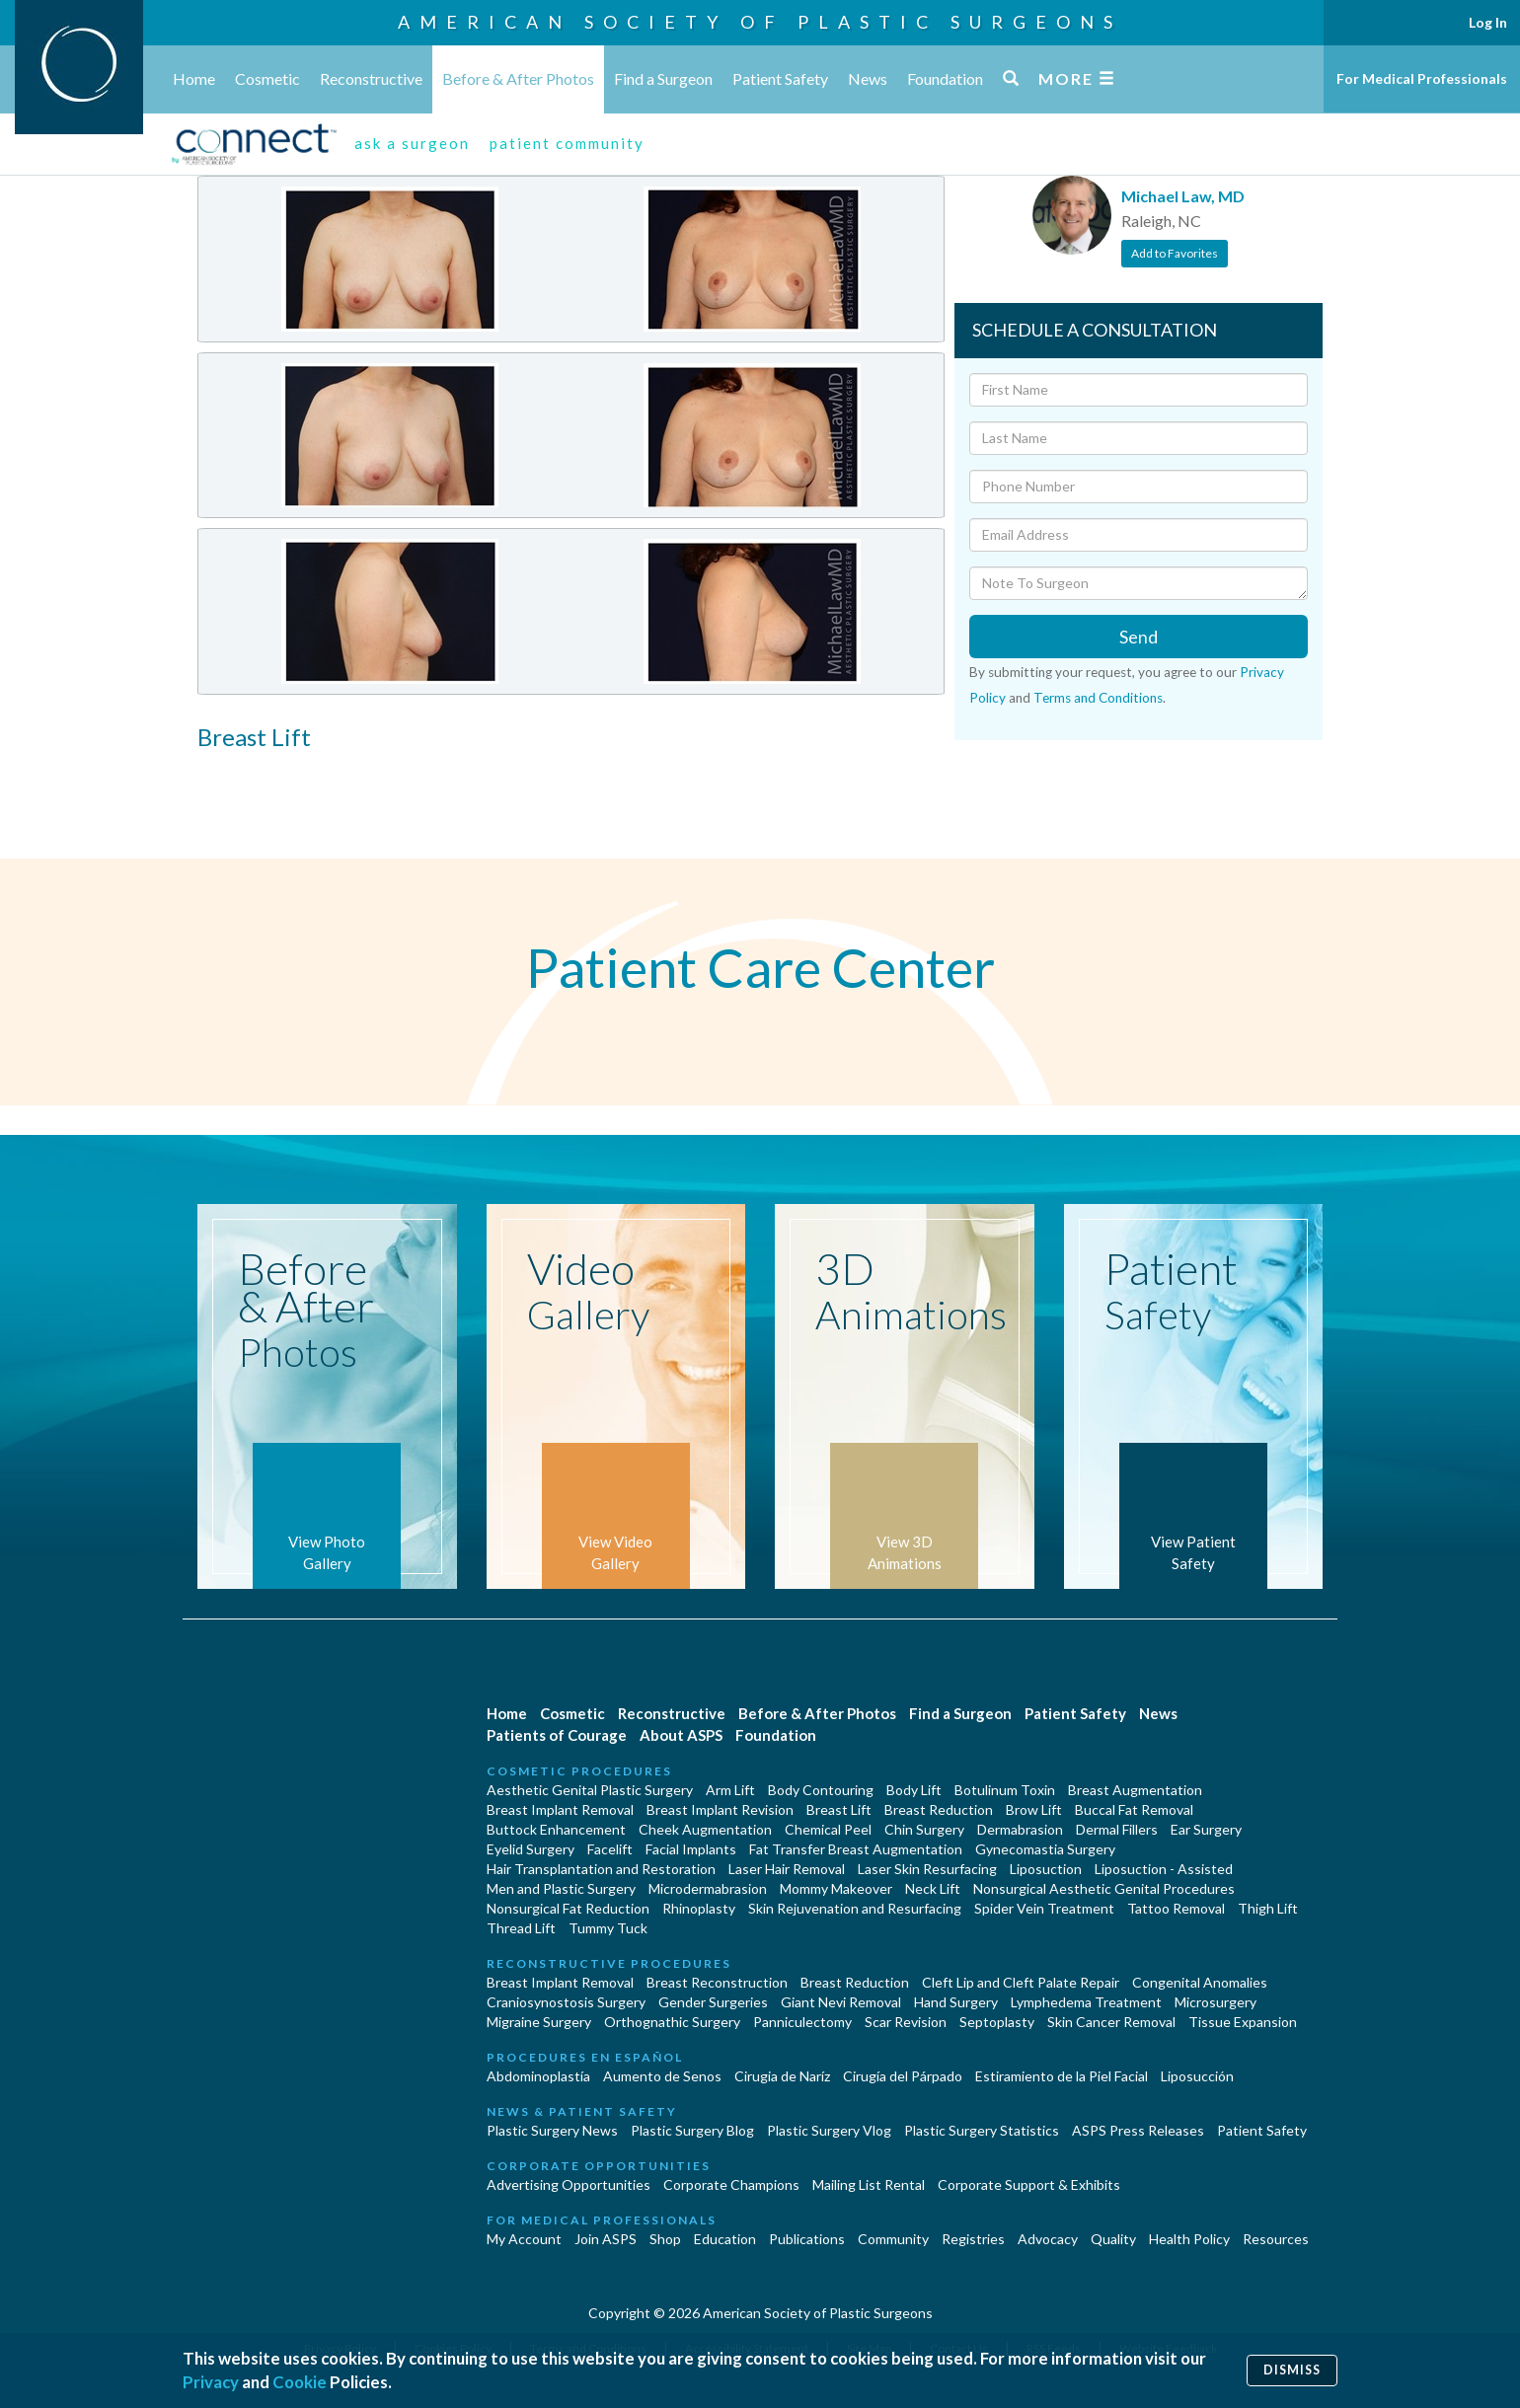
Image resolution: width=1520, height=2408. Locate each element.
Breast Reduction (938, 1809)
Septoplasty (996, 2021)
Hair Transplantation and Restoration (601, 1868)
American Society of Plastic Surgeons (760, 22)
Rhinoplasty (698, 1908)
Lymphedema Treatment (1086, 2002)
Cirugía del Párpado (902, 2076)
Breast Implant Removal (560, 1809)
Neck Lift (932, 1888)
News (867, 78)
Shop (665, 2238)
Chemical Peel (828, 1829)
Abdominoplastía (538, 2076)
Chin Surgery (924, 1829)
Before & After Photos (518, 78)
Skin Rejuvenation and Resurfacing (854, 1908)
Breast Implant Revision (720, 1809)
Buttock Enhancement (556, 1829)
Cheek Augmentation (705, 1829)
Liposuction (1046, 1868)
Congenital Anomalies (1199, 1982)
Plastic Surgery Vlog (829, 2130)
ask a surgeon (412, 143)
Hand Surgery (956, 2002)
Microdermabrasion (707, 1888)
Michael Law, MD (1183, 196)
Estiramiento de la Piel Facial (1061, 2076)
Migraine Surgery (539, 2021)
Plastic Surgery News (552, 2130)
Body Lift (914, 1789)
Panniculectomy (802, 2021)
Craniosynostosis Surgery (566, 2002)
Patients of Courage (557, 1735)
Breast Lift (839, 1809)
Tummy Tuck (608, 1927)
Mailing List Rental (868, 2184)
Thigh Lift (1268, 1908)
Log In (1488, 22)
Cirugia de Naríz (782, 2076)
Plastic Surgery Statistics (981, 2130)
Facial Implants (691, 1849)
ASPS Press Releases (1138, 2130)
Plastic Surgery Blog (692, 2130)
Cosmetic (267, 78)
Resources (1276, 2238)
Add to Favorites (1174, 253)
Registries (973, 2238)
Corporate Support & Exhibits (1029, 2184)
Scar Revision (906, 2021)
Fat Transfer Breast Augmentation (855, 1849)
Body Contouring (821, 1789)
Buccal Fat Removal (1134, 1809)
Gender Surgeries (713, 2002)
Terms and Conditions (1098, 698)
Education (725, 2238)
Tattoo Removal (1176, 1908)
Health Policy (1189, 2238)
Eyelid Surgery (530, 1849)
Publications (807, 2238)
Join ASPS (605, 2238)
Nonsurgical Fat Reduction (568, 1908)
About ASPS (681, 1735)
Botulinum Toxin (1004, 1789)
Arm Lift (730, 1789)
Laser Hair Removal (786, 1868)
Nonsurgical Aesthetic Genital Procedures (1104, 1888)
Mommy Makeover (836, 1888)
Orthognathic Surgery (672, 2021)
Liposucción (1197, 2076)
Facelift (610, 1849)
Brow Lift (1034, 1809)
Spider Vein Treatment (1044, 1908)
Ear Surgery (1206, 1829)
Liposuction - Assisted (1164, 1868)
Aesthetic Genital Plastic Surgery (590, 1789)
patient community (567, 143)
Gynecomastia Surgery (1045, 1849)
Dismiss (1292, 2370)
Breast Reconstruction (717, 1982)
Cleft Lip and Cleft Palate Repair (1020, 1982)
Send (1138, 636)
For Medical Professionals (1421, 78)
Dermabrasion (1020, 1829)
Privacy (211, 2381)
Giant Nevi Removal (841, 2002)
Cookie (299, 2381)
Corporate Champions (731, 2184)
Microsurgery (1215, 2002)
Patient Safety (780, 78)
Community (893, 2238)
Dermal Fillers (1117, 1829)
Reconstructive (371, 78)
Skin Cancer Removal (1111, 2021)
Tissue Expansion (1242, 2021)
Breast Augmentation (1135, 1789)
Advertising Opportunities (568, 2184)
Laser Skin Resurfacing (927, 1868)
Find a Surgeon (663, 78)
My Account (524, 2238)
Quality (1113, 2238)
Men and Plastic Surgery (561, 1888)
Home (194, 78)
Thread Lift (521, 1927)
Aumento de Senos (662, 2076)
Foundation (945, 78)
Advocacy (1048, 2238)
